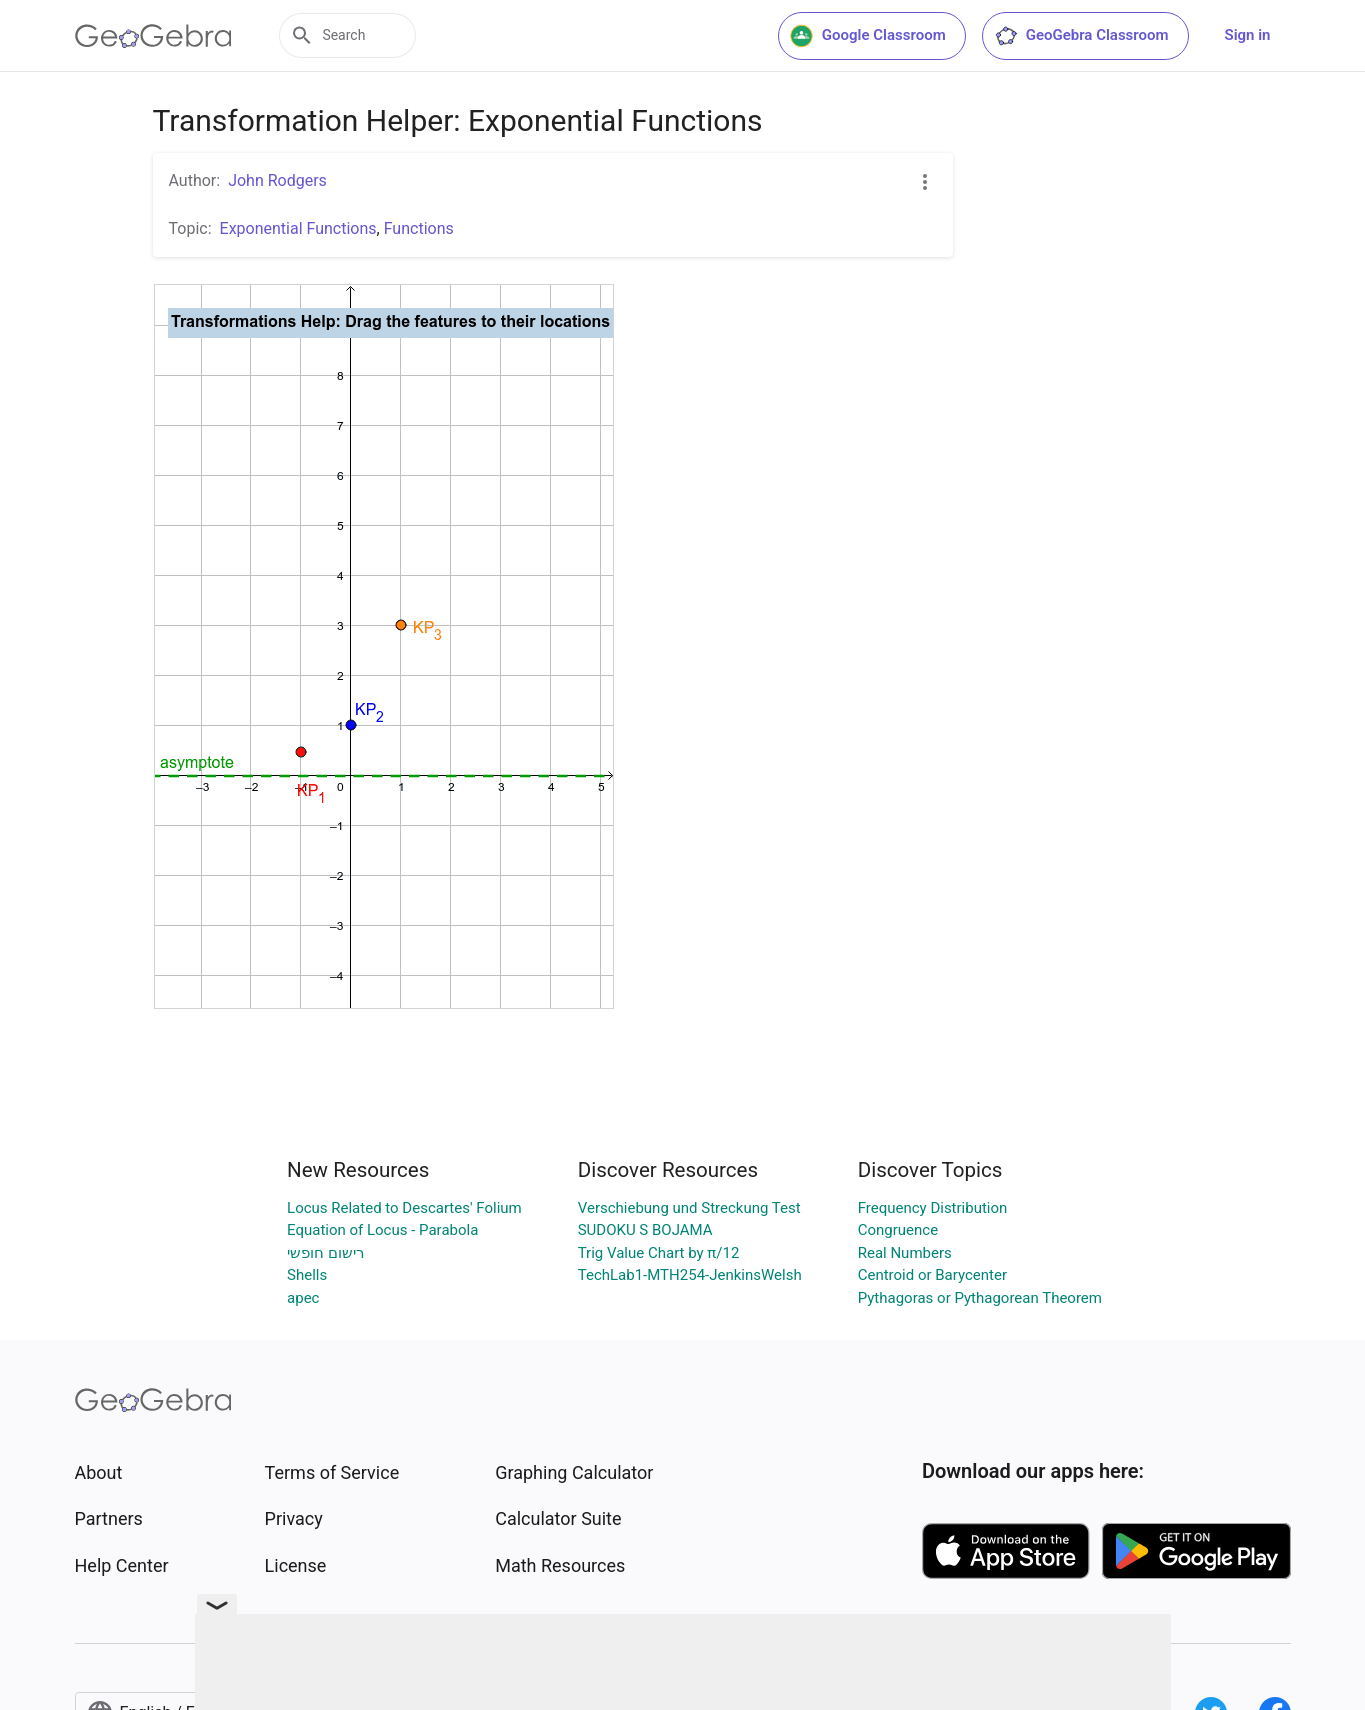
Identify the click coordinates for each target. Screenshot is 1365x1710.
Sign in (1248, 35)
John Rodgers (277, 180)
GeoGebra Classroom (1081, 36)
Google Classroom (868, 36)
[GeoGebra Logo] (153, 36)
